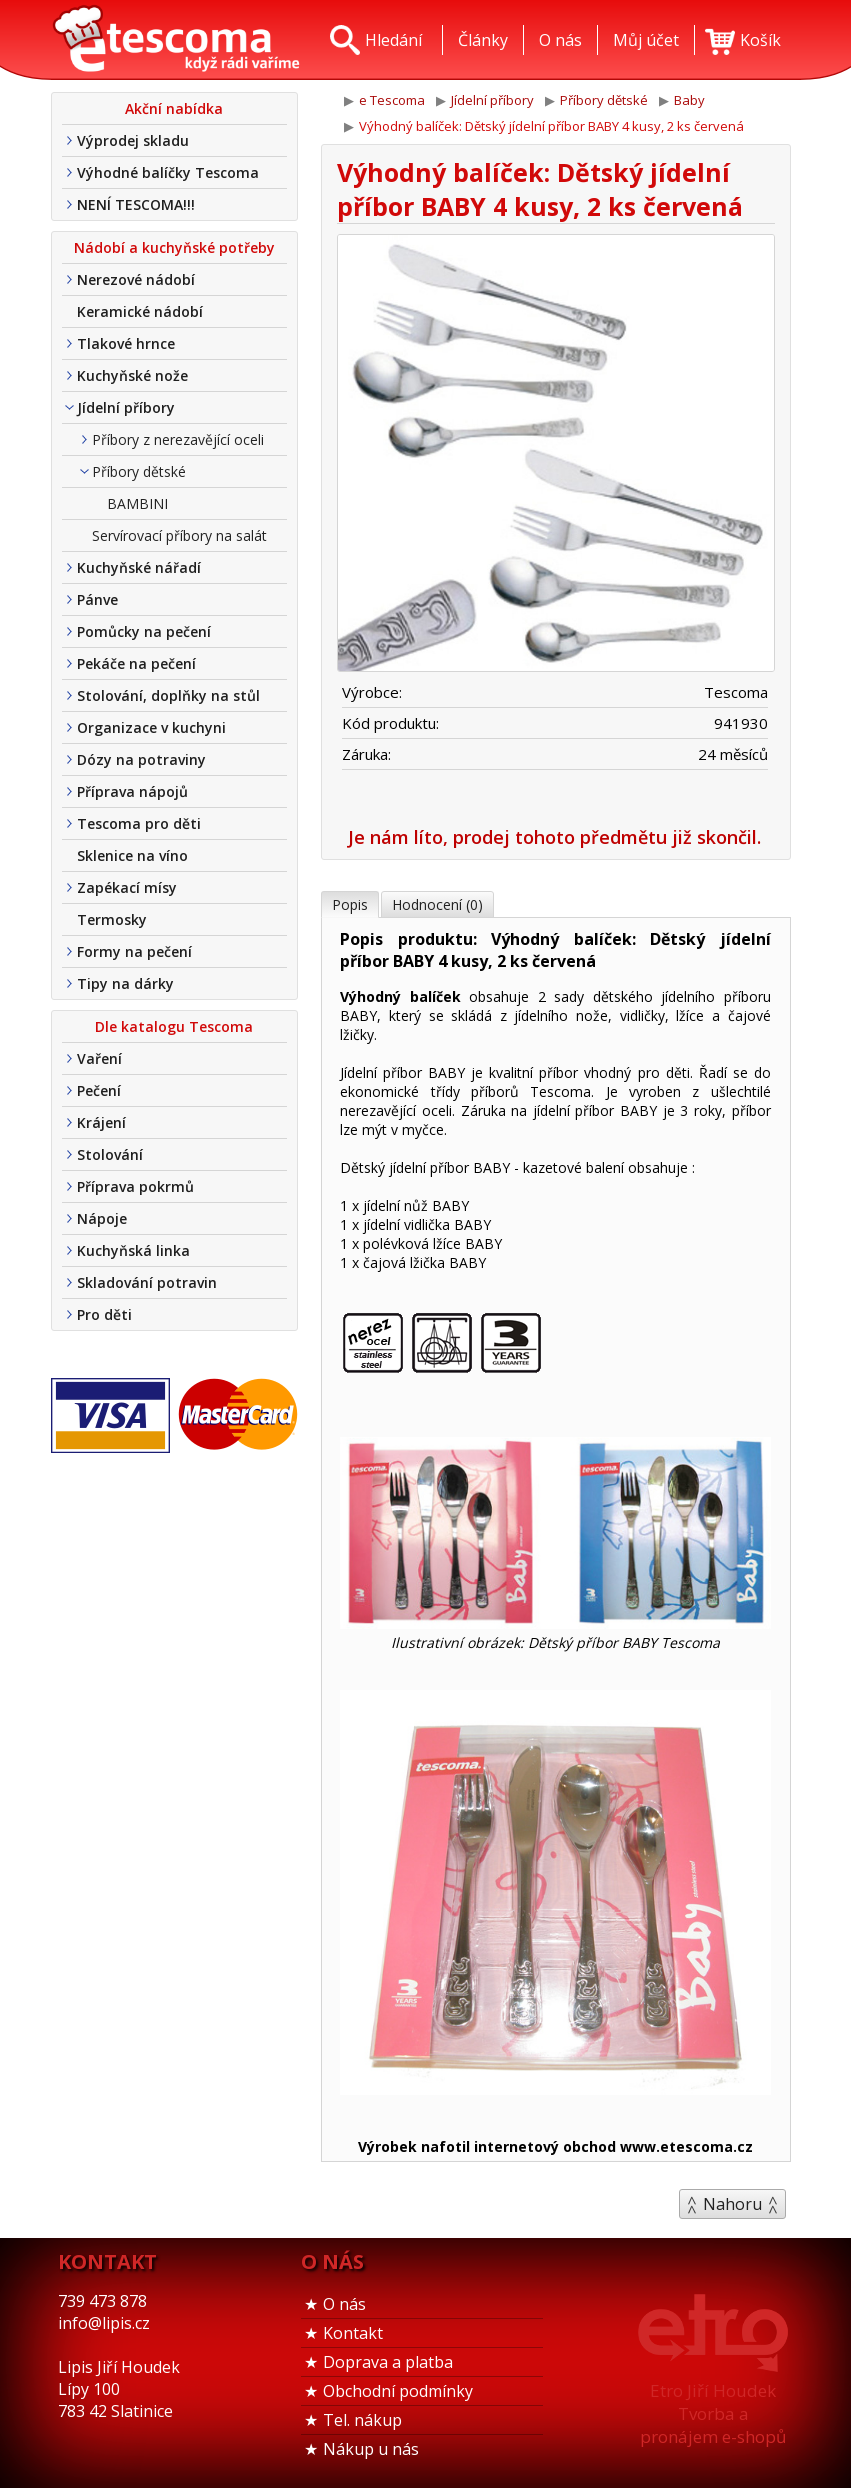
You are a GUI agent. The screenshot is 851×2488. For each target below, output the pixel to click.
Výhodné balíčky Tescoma (168, 172)
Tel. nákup (362, 2420)
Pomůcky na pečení (144, 631)
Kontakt (353, 2333)
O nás (344, 2304)
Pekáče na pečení (136, 663)
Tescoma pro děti (139, 823)
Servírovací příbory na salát (179, 535)
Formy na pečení (134, 951)
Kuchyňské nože (132, 375)
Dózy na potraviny (141, 759)
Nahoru (732, 2204)
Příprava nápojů (132, 791)
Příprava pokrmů (135, 1186)
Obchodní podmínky (398, 2391)
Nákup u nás (371, 2449)
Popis (350, 904)
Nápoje (102, 1218)
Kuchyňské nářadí (139, 567)
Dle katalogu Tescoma (174, 1026)
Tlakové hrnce (126, 343)
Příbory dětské (139, 471)
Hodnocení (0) (437, 904)
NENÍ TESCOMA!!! (136, 204)
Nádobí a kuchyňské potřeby (174, 247)
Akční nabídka (174, 108)
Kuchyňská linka (133, 1250)
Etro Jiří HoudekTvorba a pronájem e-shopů (713, 2413)
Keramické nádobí (140, 311)
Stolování (110, 1154)
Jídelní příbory (126, 407)
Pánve (97, 599)
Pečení (99, 1090)
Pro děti (104, 1314)
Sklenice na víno (132, 855)
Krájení (101, 1122)
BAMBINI (137, 503)
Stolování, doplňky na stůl (168, 695)
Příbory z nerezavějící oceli (178, 439)
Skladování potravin (147, 1282)
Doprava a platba (388, 2362)
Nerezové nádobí (136, 279)
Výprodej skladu (133, 140)
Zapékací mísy (127, 887)
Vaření (99, 1058)
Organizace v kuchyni (151, 727)
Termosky (112, 919)
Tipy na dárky (125, 983)
